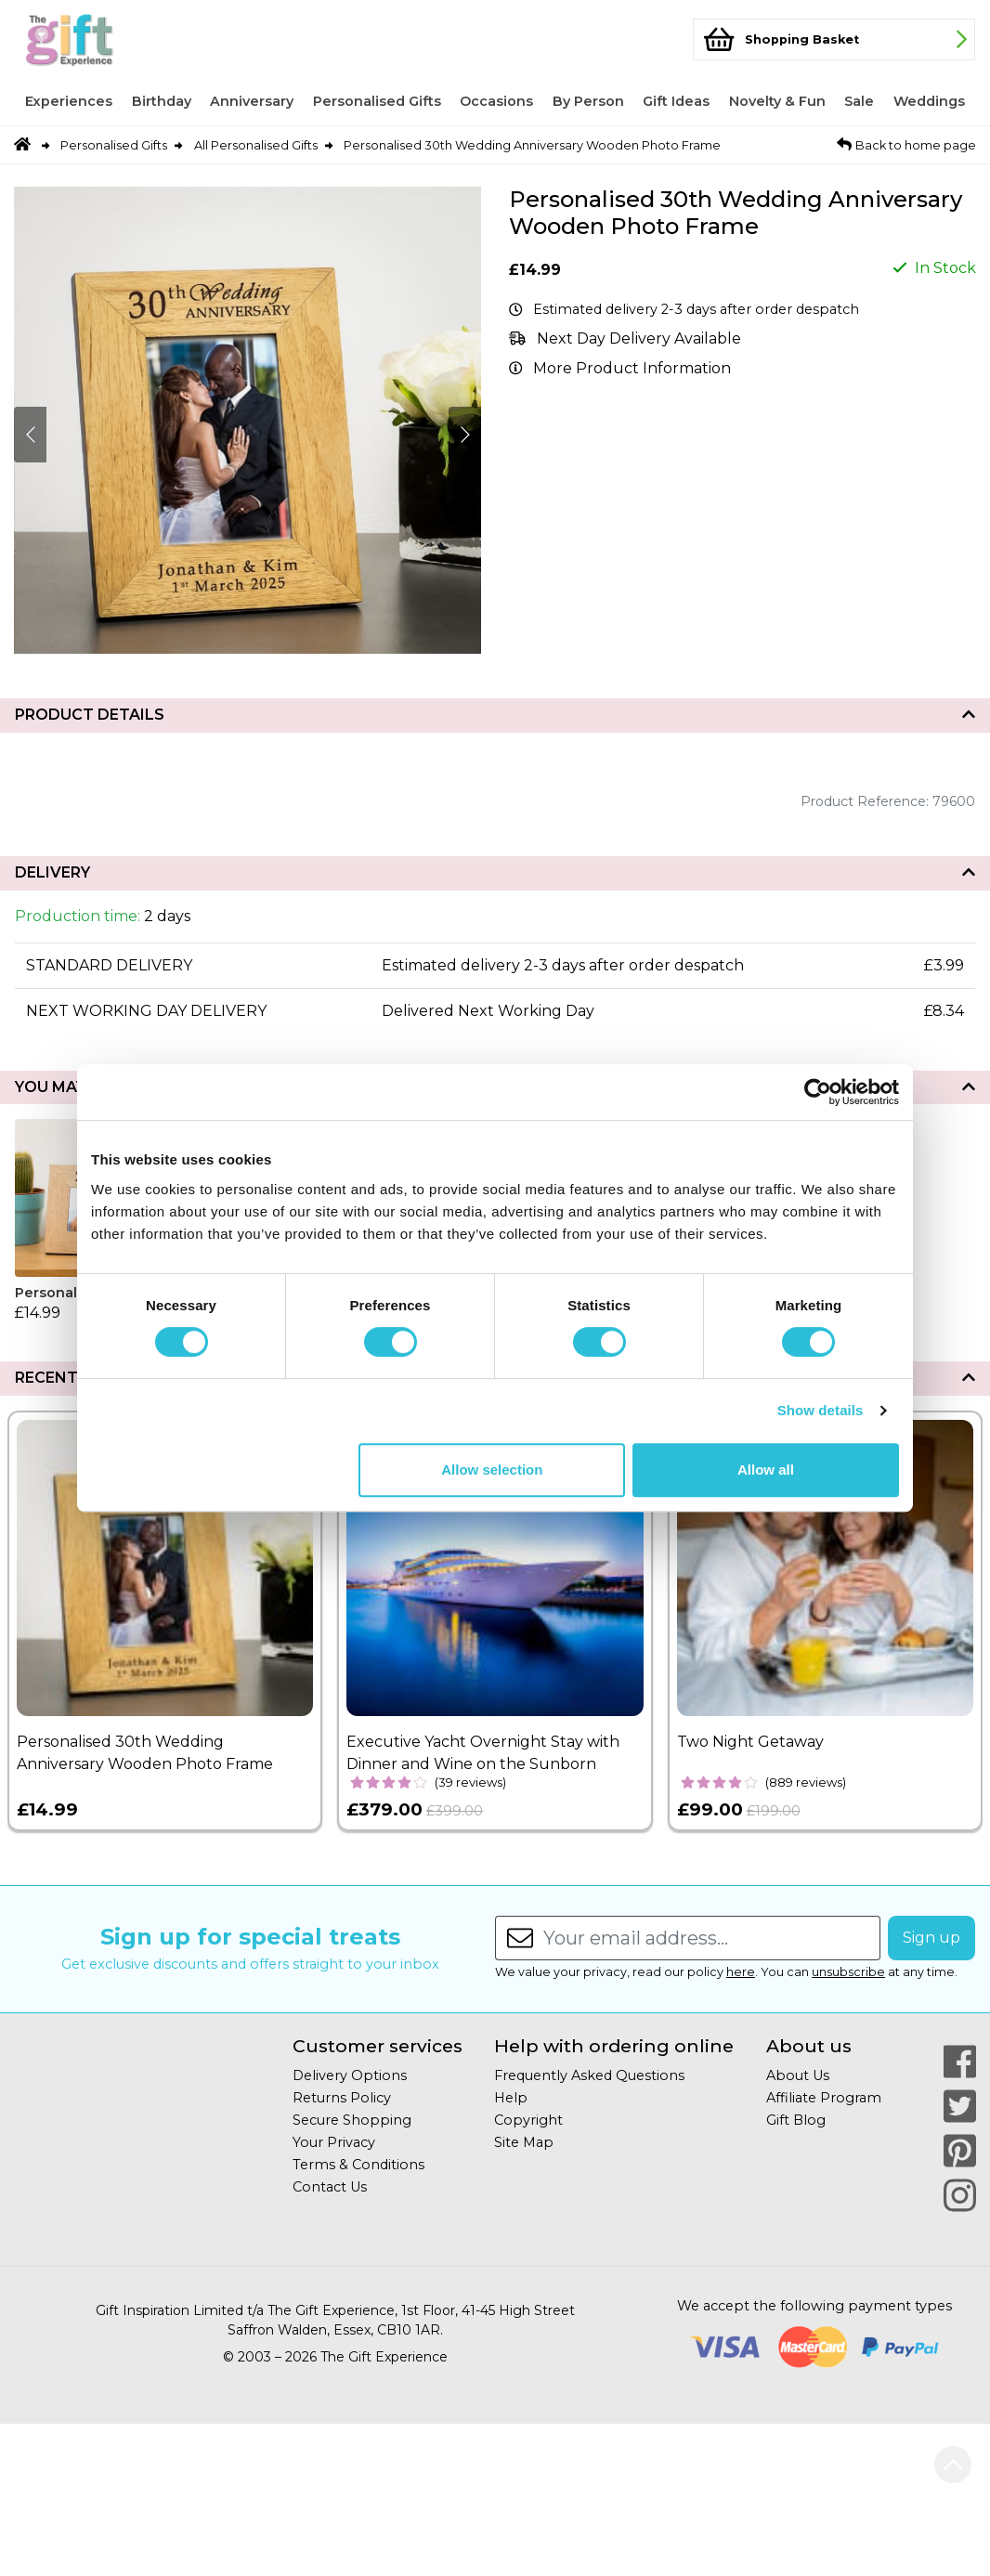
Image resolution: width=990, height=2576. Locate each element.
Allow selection (491, 1469)
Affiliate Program (823, 2097)
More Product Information (632, 368)
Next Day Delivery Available (639, 338)
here (740, 1972)
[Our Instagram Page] (960, 2195)
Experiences (68, 101)
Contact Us (330, 2187)
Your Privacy (334, 2142)
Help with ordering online (614, 2046)
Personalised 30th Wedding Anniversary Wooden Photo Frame (532, 145)
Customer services (377, 2046)
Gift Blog (796, 2120)
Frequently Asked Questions (589, 2075)
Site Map (524, 2142)
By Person (588, 101)
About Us (797, 2075)
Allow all (765, 1469)
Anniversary (251, 101)
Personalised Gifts (377, 101)
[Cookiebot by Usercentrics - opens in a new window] (817, 1092)
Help (511, 2097)
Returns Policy (342, 2097)
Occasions (496, 101)
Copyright (528, 2120)
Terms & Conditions (358, 2164)
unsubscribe (848, 1972)
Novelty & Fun (777, 101)
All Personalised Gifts (256, 145)
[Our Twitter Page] (960, 2106)
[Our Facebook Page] (960, 2061)
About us (809, 2046)
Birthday (161, 101)
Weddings (929, 101)
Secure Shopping (352, 2120)
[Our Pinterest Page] (960, 2150)
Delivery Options (350, 2075)
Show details (820, 1410)
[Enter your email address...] (711, 1938)
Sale (859, 101)
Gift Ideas (676, 101)
